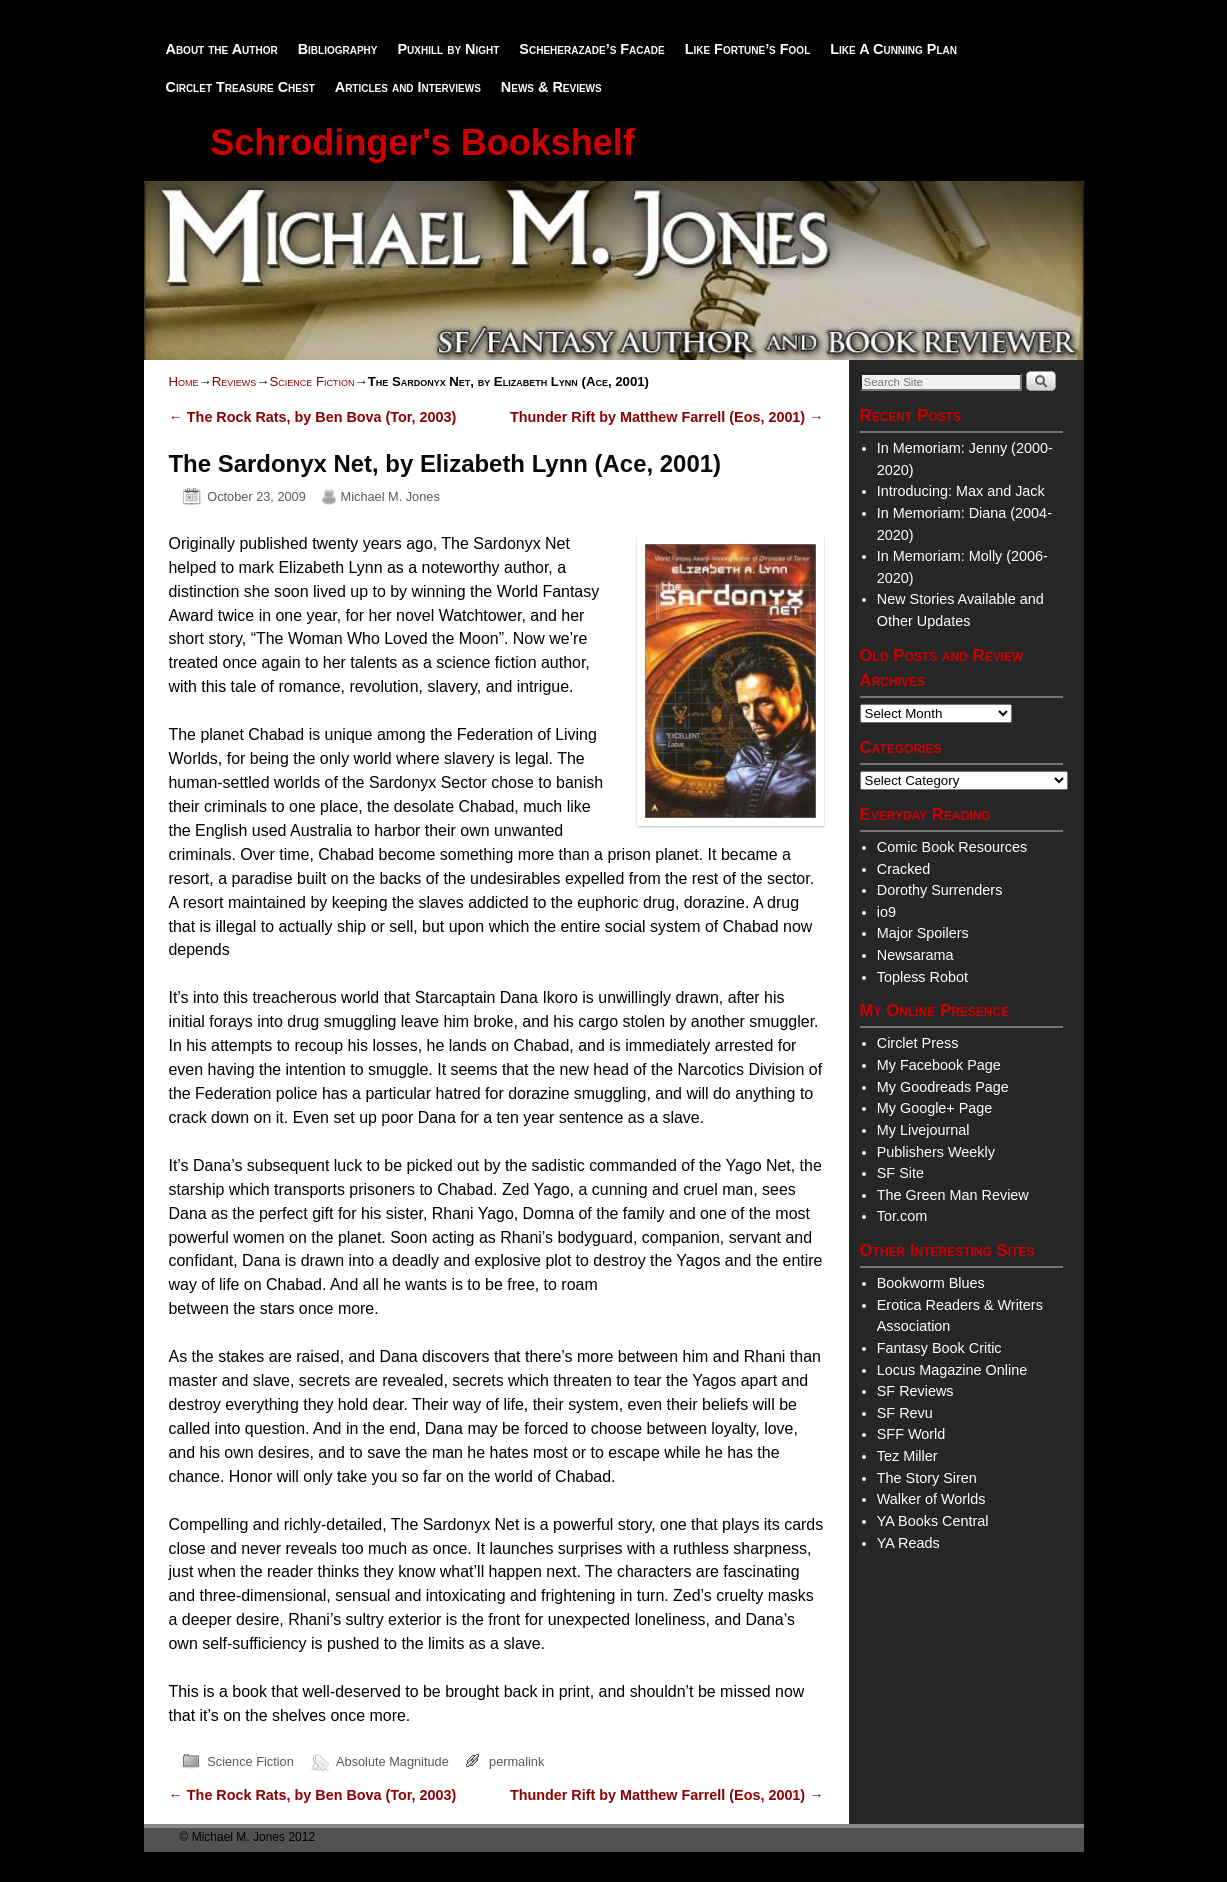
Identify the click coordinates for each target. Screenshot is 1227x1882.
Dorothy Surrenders (940, 890)
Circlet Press (918, 1043)
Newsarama (915, 955)
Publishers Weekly (936, 1152)
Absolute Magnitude (392, 1761)
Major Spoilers (923, 933)
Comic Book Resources (952, 847)
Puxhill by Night (448, 49)
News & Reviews (551, 87)
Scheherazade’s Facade (591, 49)
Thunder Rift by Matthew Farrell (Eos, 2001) (667, 417)
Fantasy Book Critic (939, 1348)
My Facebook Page (939, 1065)
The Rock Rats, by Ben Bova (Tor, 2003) (313, 417)
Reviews (234, 381)
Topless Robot (922, 977)
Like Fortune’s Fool (748, 49)
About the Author (222, 49)
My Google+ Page (935, 1108)
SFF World (911, 1434)
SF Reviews (915, 1391)
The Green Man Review (953, 1195)
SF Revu (905, 1413)
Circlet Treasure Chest (240, 87)
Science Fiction (311, 381)
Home (184, 381)
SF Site (900, 1173)
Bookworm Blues (931, 1283)
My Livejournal (923, 1130)
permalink (516, 1761)
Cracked (904, 869)
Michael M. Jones (390, 496)
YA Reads (908, 1543)
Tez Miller (907, 1456)
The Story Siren (927, 1478)
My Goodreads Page (943, 1087)
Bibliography (338, 49)
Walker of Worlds (931, 1499)
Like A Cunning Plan (893, 49)
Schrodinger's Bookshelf (422, 142)
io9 (886, 912)
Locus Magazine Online (952, 1370)
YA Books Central (933, 1521)
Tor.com (902, 1216)
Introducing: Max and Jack (961, 491)
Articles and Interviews (408, 87)
